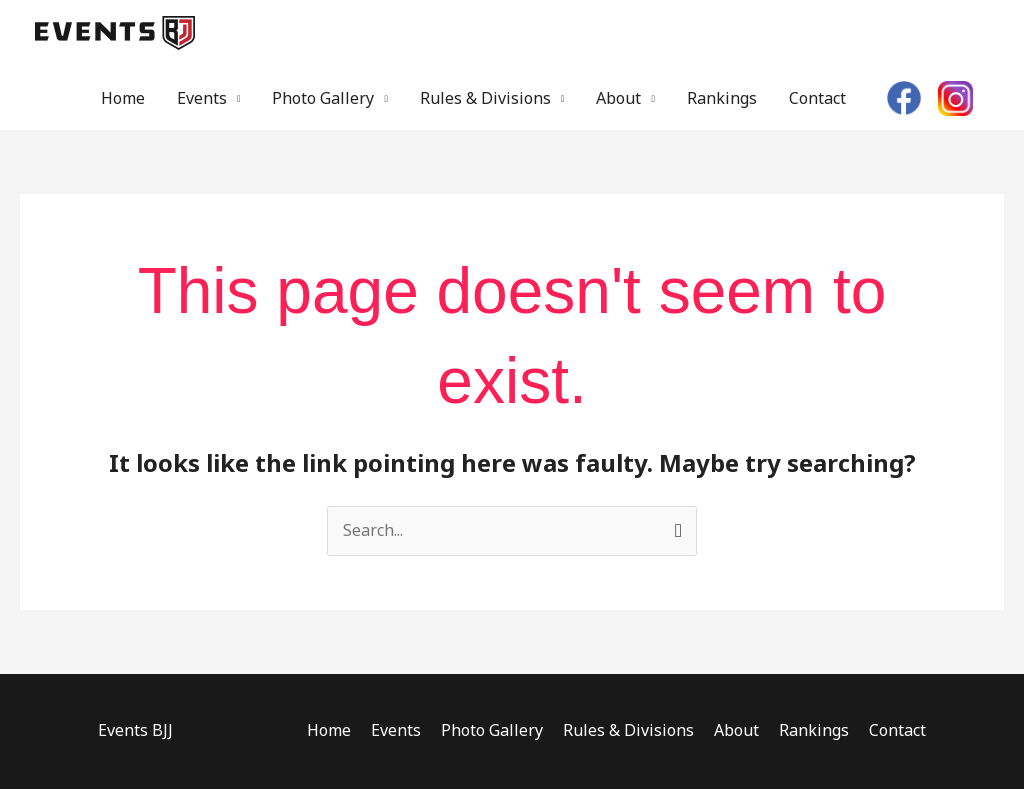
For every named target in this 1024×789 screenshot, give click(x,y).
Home (123, 98)
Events (202, 98)
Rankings (722, 98)
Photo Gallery (323, 98)
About (618, 98)
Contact (817, 98)
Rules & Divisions (485, 98)
